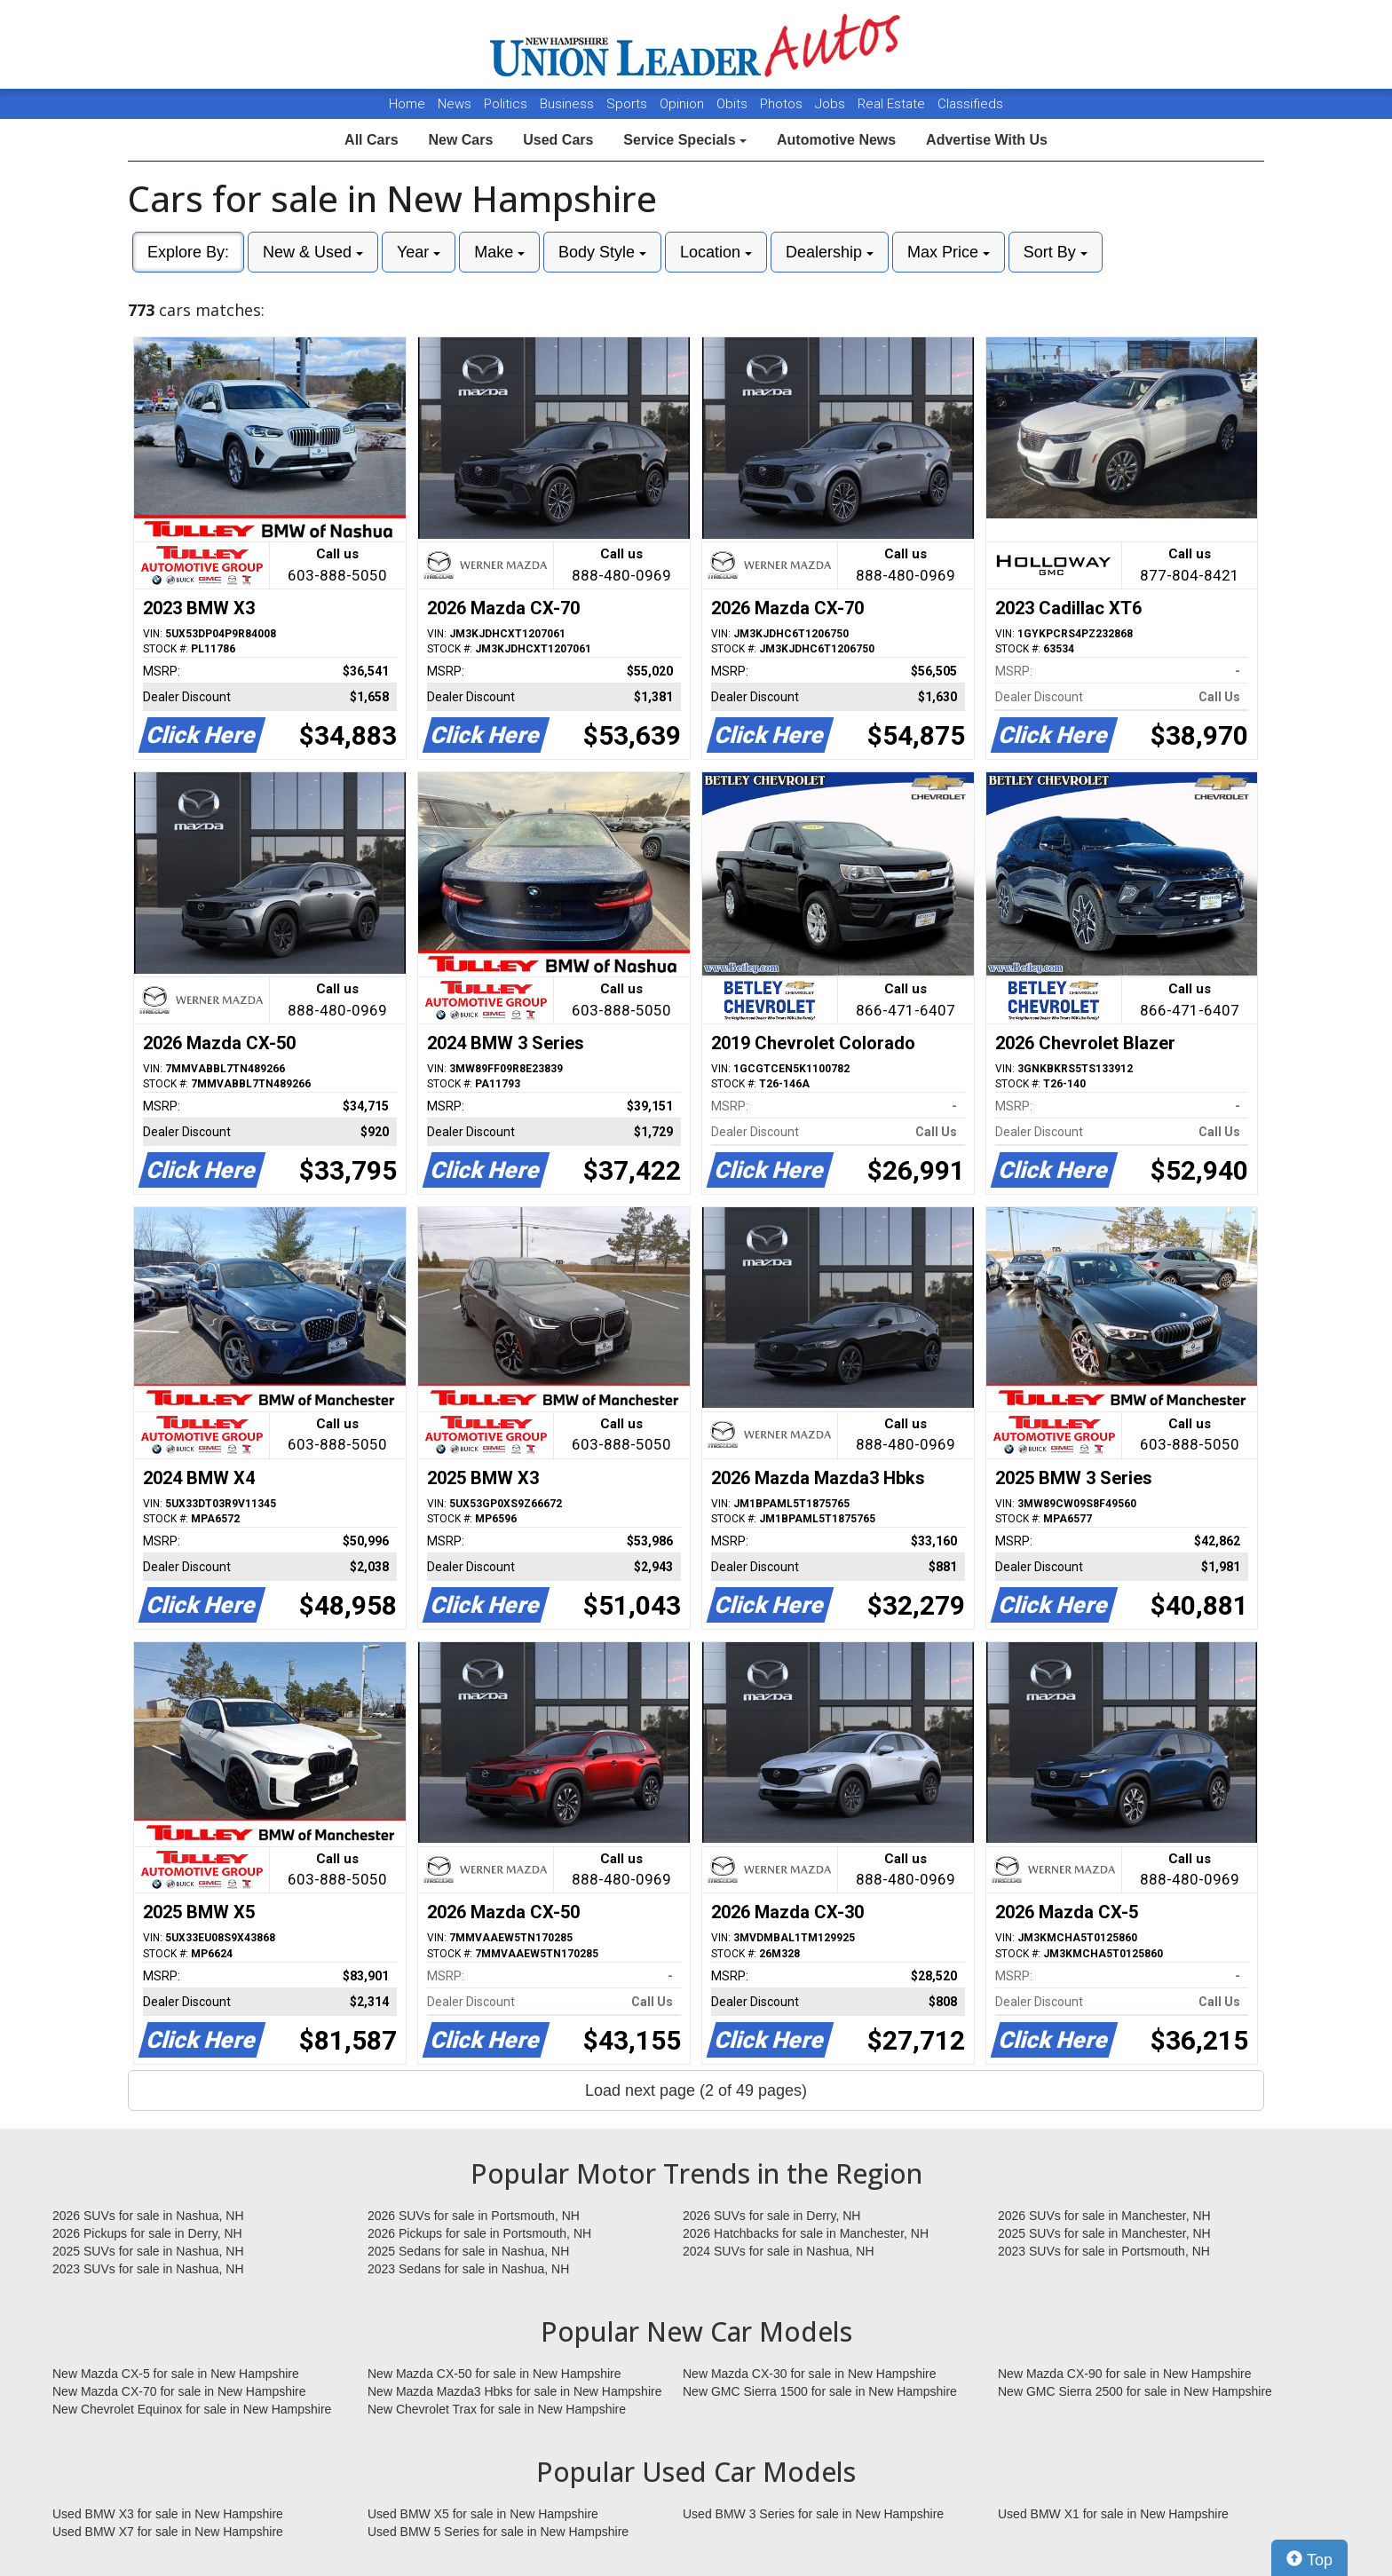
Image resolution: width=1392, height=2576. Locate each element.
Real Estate (893, 104)
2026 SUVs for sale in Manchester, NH (1104, 2216)
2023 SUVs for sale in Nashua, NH (148, 2269)
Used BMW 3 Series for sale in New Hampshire (813, 2514)
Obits (733, 104)
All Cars (371, 139)
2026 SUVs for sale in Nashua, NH (148, 2216)
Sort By (1056, 252)
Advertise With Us (987, 139)
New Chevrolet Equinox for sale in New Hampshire (191, 2409)
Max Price (948, 252)
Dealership (830, 252)
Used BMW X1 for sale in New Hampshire (1113, 2514)
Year (418, 252)
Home (407, 104)
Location (716, 252)
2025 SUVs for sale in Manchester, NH (1104, 2233)
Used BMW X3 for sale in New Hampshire (167, 2514)
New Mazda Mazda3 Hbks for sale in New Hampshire (514, 2391)
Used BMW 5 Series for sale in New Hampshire (498, 2532)
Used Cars (558, 139)
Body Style (602, 252)
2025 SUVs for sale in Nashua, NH (148, 2251)
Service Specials (685, 139)
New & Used (313, 252)
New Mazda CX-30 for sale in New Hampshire (810, 2374)
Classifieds (970, 104)
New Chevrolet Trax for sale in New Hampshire (497, 2409)
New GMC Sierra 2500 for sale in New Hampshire (1135, 2391)
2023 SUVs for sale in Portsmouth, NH (1104, 2251)
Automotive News (836, 139)
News (454, 104)
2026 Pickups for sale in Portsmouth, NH (479, 2233)
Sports (628, 104)
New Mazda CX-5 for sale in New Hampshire (175, 2374)
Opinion (684, 104)
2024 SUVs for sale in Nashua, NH (778, 2251)
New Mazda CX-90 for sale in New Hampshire (1125, 2374)
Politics (505, 104)
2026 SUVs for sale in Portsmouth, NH (474, 2216)
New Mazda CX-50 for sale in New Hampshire (494, 2374)
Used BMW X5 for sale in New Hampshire (483, 2514)
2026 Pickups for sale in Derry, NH (147, 2233)
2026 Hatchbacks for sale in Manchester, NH (806, 2233)
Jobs (832, 104)
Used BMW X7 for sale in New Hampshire (167, 2532)
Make (499, 252)
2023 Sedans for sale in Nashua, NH (468, 2269)
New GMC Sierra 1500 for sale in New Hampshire (820, 2391)
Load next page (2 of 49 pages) (696, 2090)
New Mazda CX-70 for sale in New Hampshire (179, 2391)
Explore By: (188, 252)
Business (568, 104)
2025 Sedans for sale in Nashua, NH (468, 2251)
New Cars (460, 139)
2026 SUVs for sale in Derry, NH (771, 2216)
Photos (783, 104)
